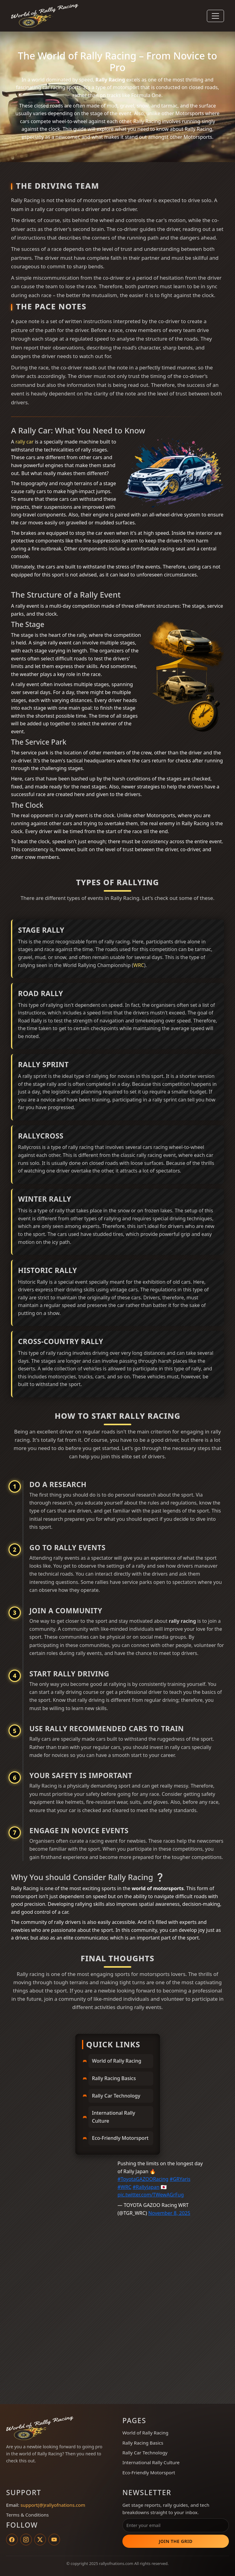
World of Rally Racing (116, 2060)
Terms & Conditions (27, 2515)
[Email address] (175, 2525)
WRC (138, 965)
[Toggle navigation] (215, 16)
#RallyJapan (145, 2187)
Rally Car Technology (116, 2095)
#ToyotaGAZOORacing (143, 2179)
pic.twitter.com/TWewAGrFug (151, 2194)
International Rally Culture (113, 2117)
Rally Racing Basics (114, 2078)
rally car (24, 441)
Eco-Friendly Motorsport (120, 2138)
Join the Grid (175, 2541)
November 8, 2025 (169, 2213)
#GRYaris (180, 2179)
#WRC (124, 2187)
